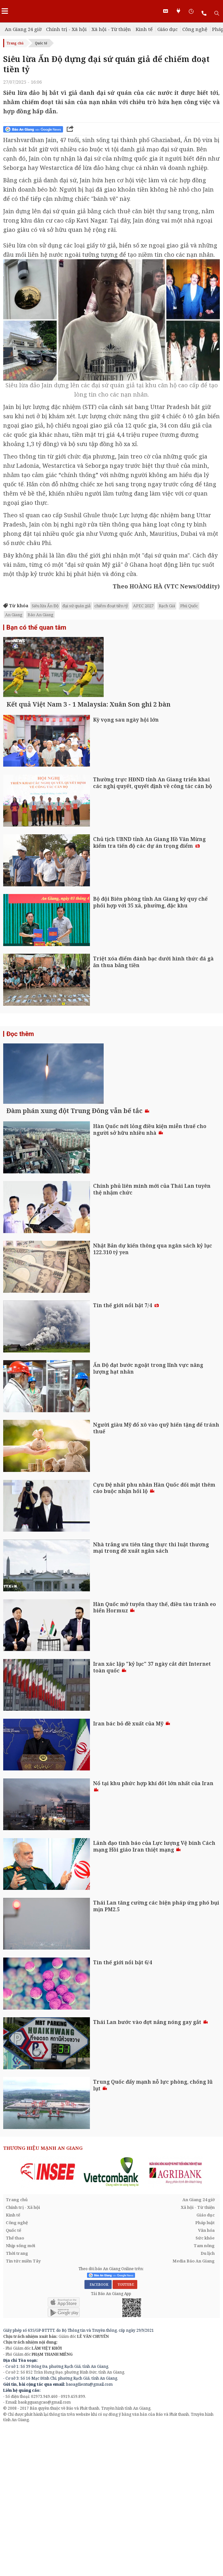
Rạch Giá (167, 606)
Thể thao (15, 2377)
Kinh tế (144, 29)
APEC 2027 (143, 606)
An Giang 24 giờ (23, 29)
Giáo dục (167, 29)
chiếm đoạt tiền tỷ (111, 606)
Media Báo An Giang (193, 2400)
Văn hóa (206, 2370)
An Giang (13, 614)
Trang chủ (15, 43)
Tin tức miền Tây (23, 2400)
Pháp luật (205, 2362)
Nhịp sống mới (20, 2385)
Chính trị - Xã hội (66, 29)
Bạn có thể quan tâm (36, 627)
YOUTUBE (125, 2424)
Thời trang (17, 2393)
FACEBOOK (98, 2424)
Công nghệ (194, 29)
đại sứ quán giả (76, 606)
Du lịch (208, 2393)
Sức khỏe (205, 2377)
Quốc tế (41, 43)
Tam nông (204, 2385)
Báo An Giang (40, 614)
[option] (48, 2311)
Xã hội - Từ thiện (111, 29)
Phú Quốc (189, 606)
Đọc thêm (20, 1103)
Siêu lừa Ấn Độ (45, 606)
